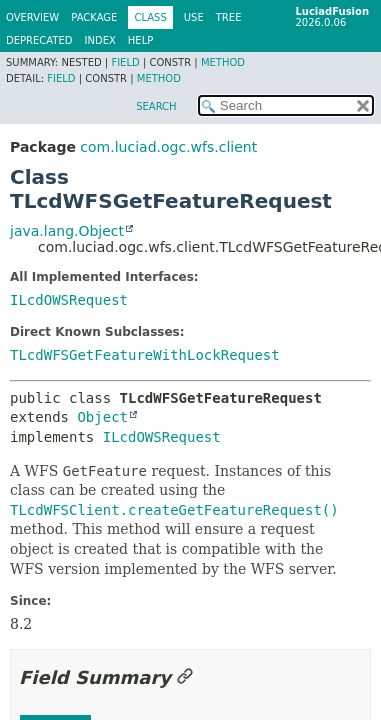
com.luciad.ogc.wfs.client (168, 147)
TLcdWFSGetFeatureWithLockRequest (145, 355)
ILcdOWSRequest (69, 300)
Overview (32, 17)
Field (125, 62)
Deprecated (39, 40)
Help (140, 40)
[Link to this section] (185, 677)
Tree (229, 17)
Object (102, 417)
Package (94, 17)
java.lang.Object (67, 231)
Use (194, 17)
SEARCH (156, 106)
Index (100, 40)
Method (223, 62)
